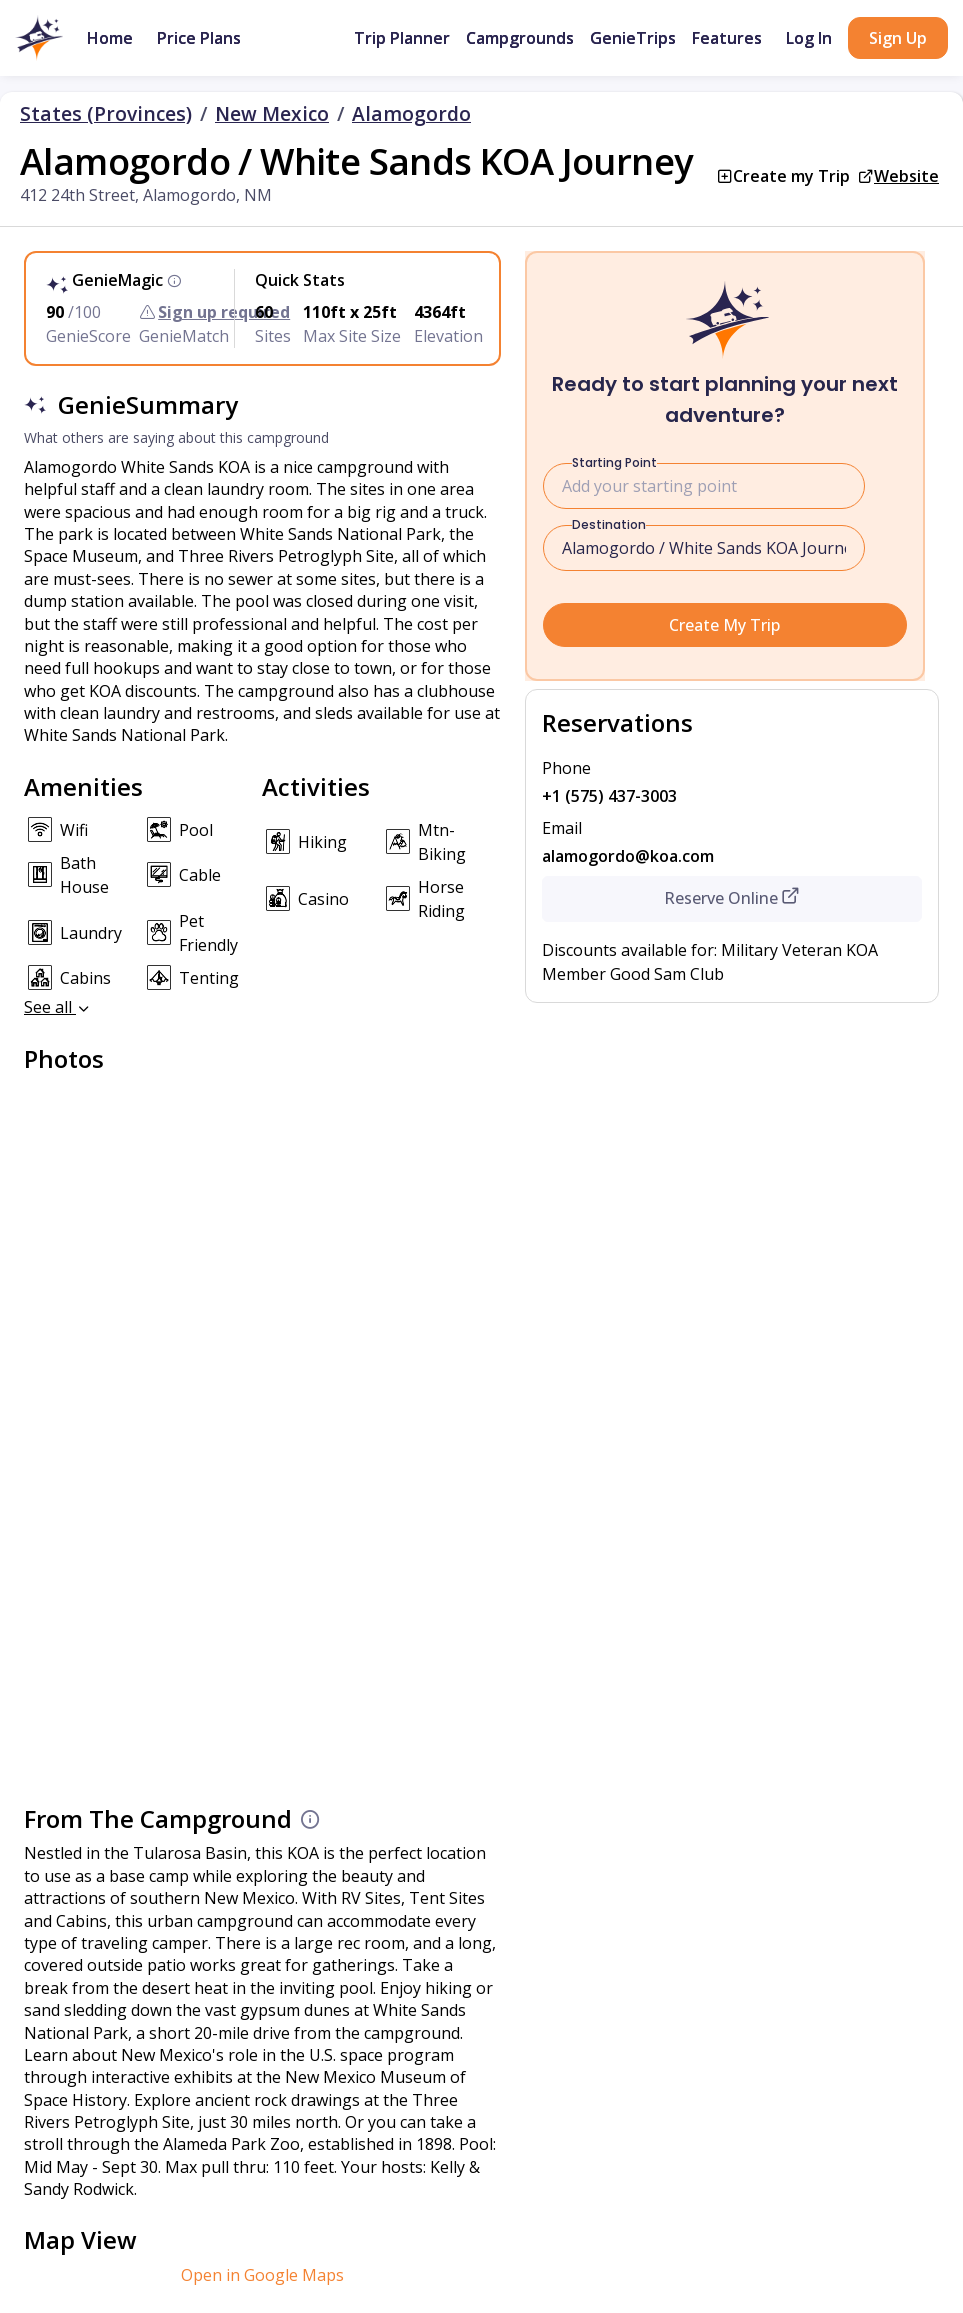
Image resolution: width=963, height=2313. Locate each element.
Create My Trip (724, 625)
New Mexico (272, 114)
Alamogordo (411, 114)
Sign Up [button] (898, 38)
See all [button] (58, 1007)
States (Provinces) (106, 114)
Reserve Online (732, 897)
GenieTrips (633, 38)
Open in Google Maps (262, 2275)
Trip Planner (402, 38)
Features (727, 38)
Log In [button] (809, 38)
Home (110, 38)
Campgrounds (520, 38)
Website (906, 176)
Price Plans (199, 38)
